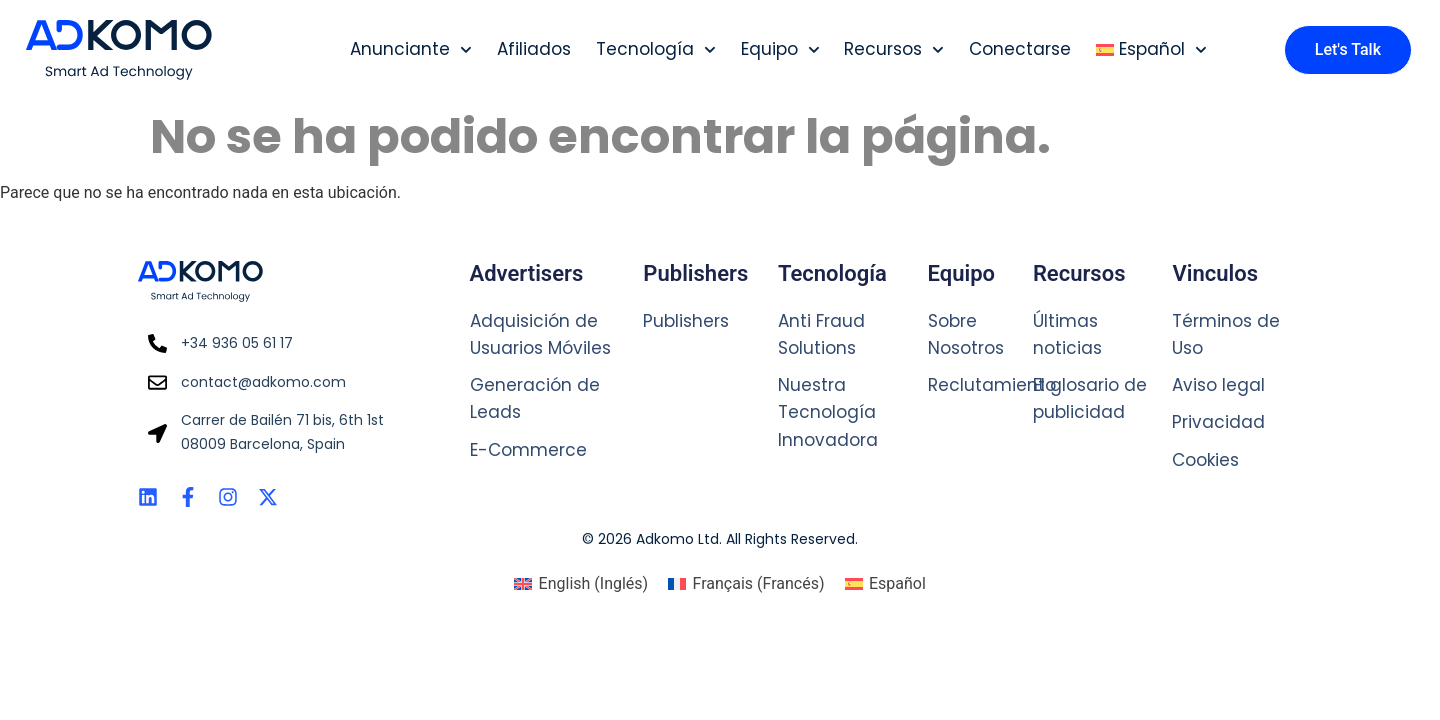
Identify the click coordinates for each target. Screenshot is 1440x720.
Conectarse (1020, 49)
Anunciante (411, 50)
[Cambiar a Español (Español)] (885, 584)
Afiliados (534, 49)
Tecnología (656, 50)
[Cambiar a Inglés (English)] (581, 584)
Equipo (780, 50)
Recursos (894, 50)
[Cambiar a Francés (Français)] (746, 584)
